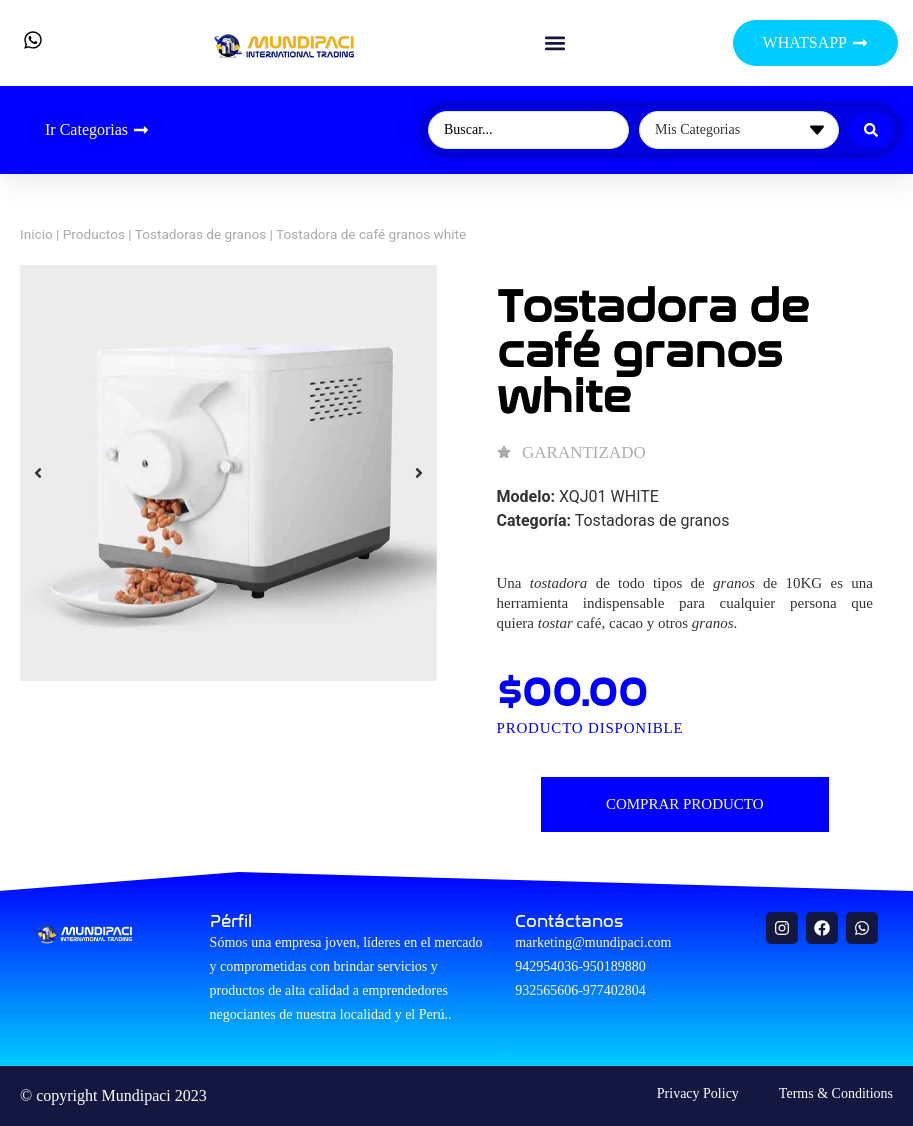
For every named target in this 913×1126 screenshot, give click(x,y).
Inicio (36, 234)
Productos (94, 234)
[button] (554, 43)
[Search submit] (871, 130)
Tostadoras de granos (201, 234)
